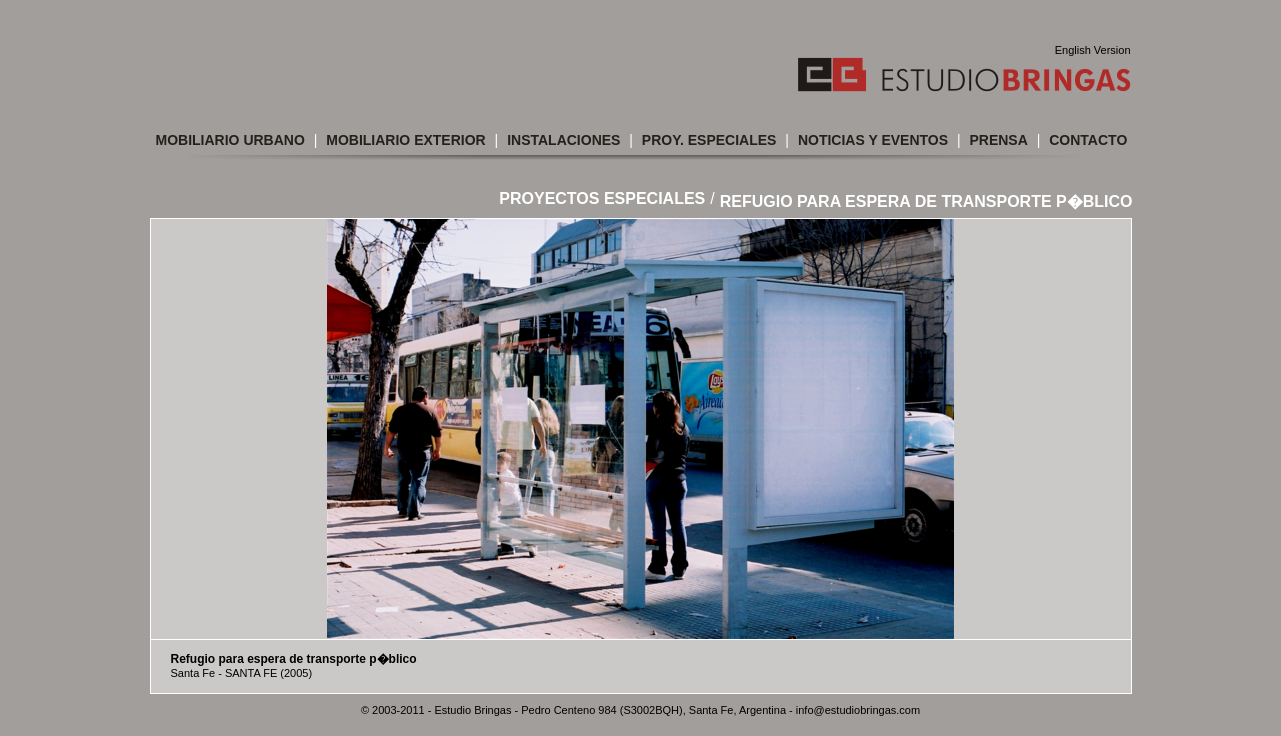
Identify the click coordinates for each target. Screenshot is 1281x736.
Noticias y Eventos (873, 140)
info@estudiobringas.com (858, 710)
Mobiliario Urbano (230, 140)
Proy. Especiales (709, 140)
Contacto (1088, 140)
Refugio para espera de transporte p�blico (926, 201)
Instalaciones (563, 140)
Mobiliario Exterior (405, 140)
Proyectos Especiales (602, 198)
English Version (1093, 50)
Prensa (998, 140)
